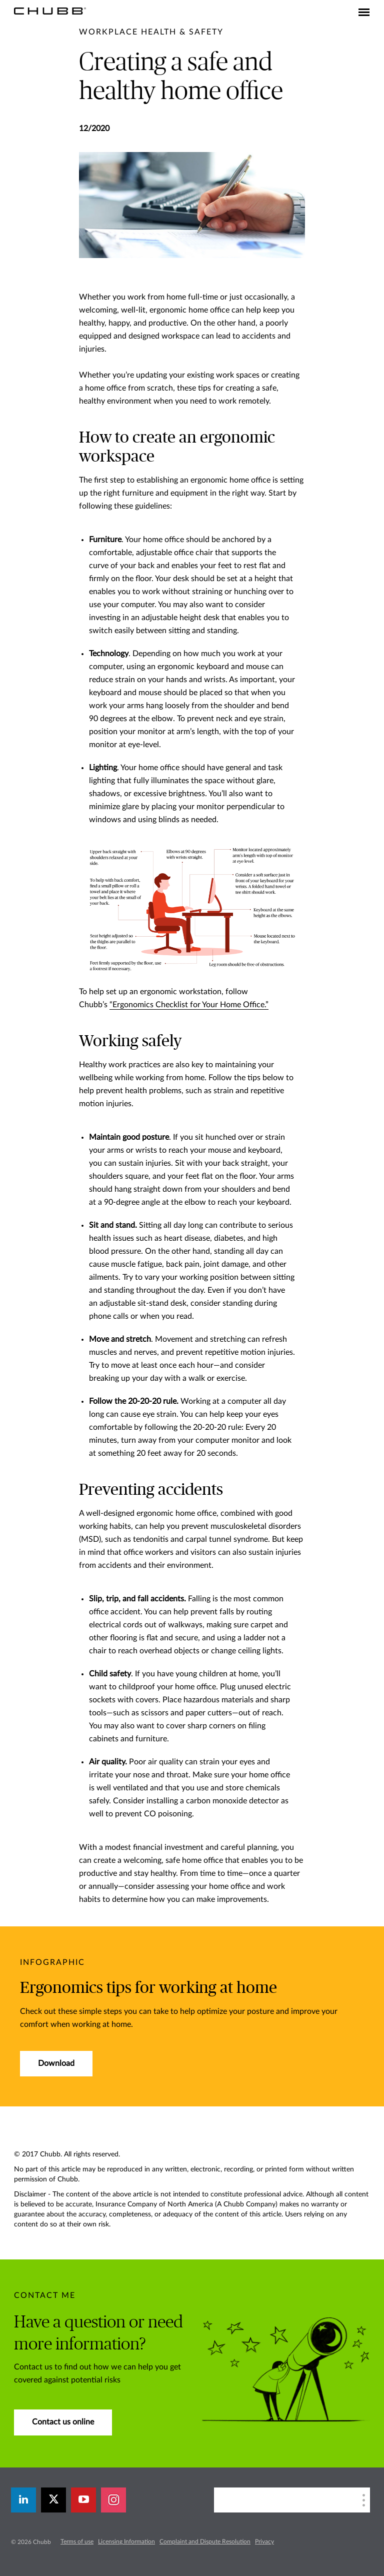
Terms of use (77, 2541)
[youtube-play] (83, 2499)
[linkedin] (23, 2499)
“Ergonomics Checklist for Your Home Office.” (189, 1005)
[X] (53, 2499)
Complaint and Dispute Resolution (205, 2541)
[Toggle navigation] (364, 13)
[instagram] (113, 2499)
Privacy (264, 2541)
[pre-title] (151, 32)
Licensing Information (126, 2541)
